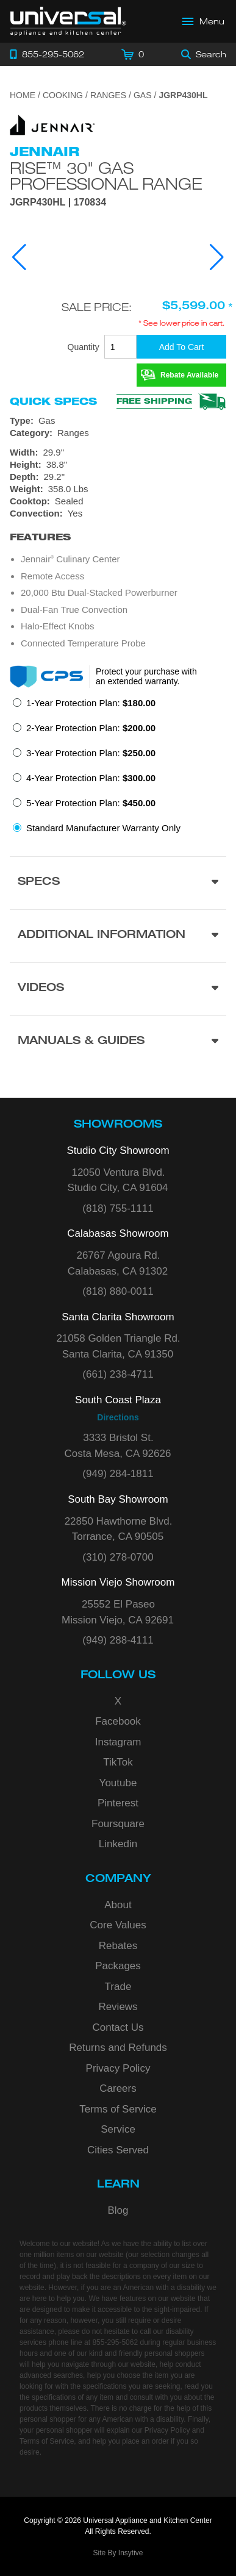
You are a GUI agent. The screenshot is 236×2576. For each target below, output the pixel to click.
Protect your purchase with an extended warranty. (146, 676)
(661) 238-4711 (117, 1374)
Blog (117, 2210)
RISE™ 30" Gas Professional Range (106, 175)
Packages (118, 1966)
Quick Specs (53, 401)
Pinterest (118, 1803)
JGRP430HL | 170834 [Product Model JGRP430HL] (58, 202)
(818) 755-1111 (117, 1208)
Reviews (117, 2006)
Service (118, 2129)
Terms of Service (118, 2109)
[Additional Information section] (118, 936)
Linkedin (118, 1844)
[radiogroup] (118, 769)
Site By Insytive (118, 2553)
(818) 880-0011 (117, 1291)
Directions (117, 1417)
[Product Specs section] (118, 883)
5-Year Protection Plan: (91, 803)
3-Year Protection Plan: (91, 753)
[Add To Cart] (181, 347)
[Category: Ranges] (118, 433)
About (117, 1905)
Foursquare (118, 1824)
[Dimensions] (118, 471)
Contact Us (117, 2027)
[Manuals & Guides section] (118, 1042)
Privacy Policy (118, 2068)
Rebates (118, 1946)
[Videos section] (118, 989)
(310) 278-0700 (117, 1557)
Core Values (118, 1925)
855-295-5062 (115, 2342)
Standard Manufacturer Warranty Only (103, 828)
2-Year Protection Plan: (91, 728)
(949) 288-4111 (117, 1640)
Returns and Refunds (118, 2047)
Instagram (118, 1742)
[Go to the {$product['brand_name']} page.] (52, 124)
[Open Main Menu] (203, 21)
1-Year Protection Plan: (91, 703)
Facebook (118, 1721)
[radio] (84, 706)
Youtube (118, 1783)
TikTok (118, 1762)
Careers (117, 2088)
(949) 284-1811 (117, 1473)
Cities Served (118, 2150)
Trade (118, 1986)
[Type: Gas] (118, 421)
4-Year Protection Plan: (91, 778)
